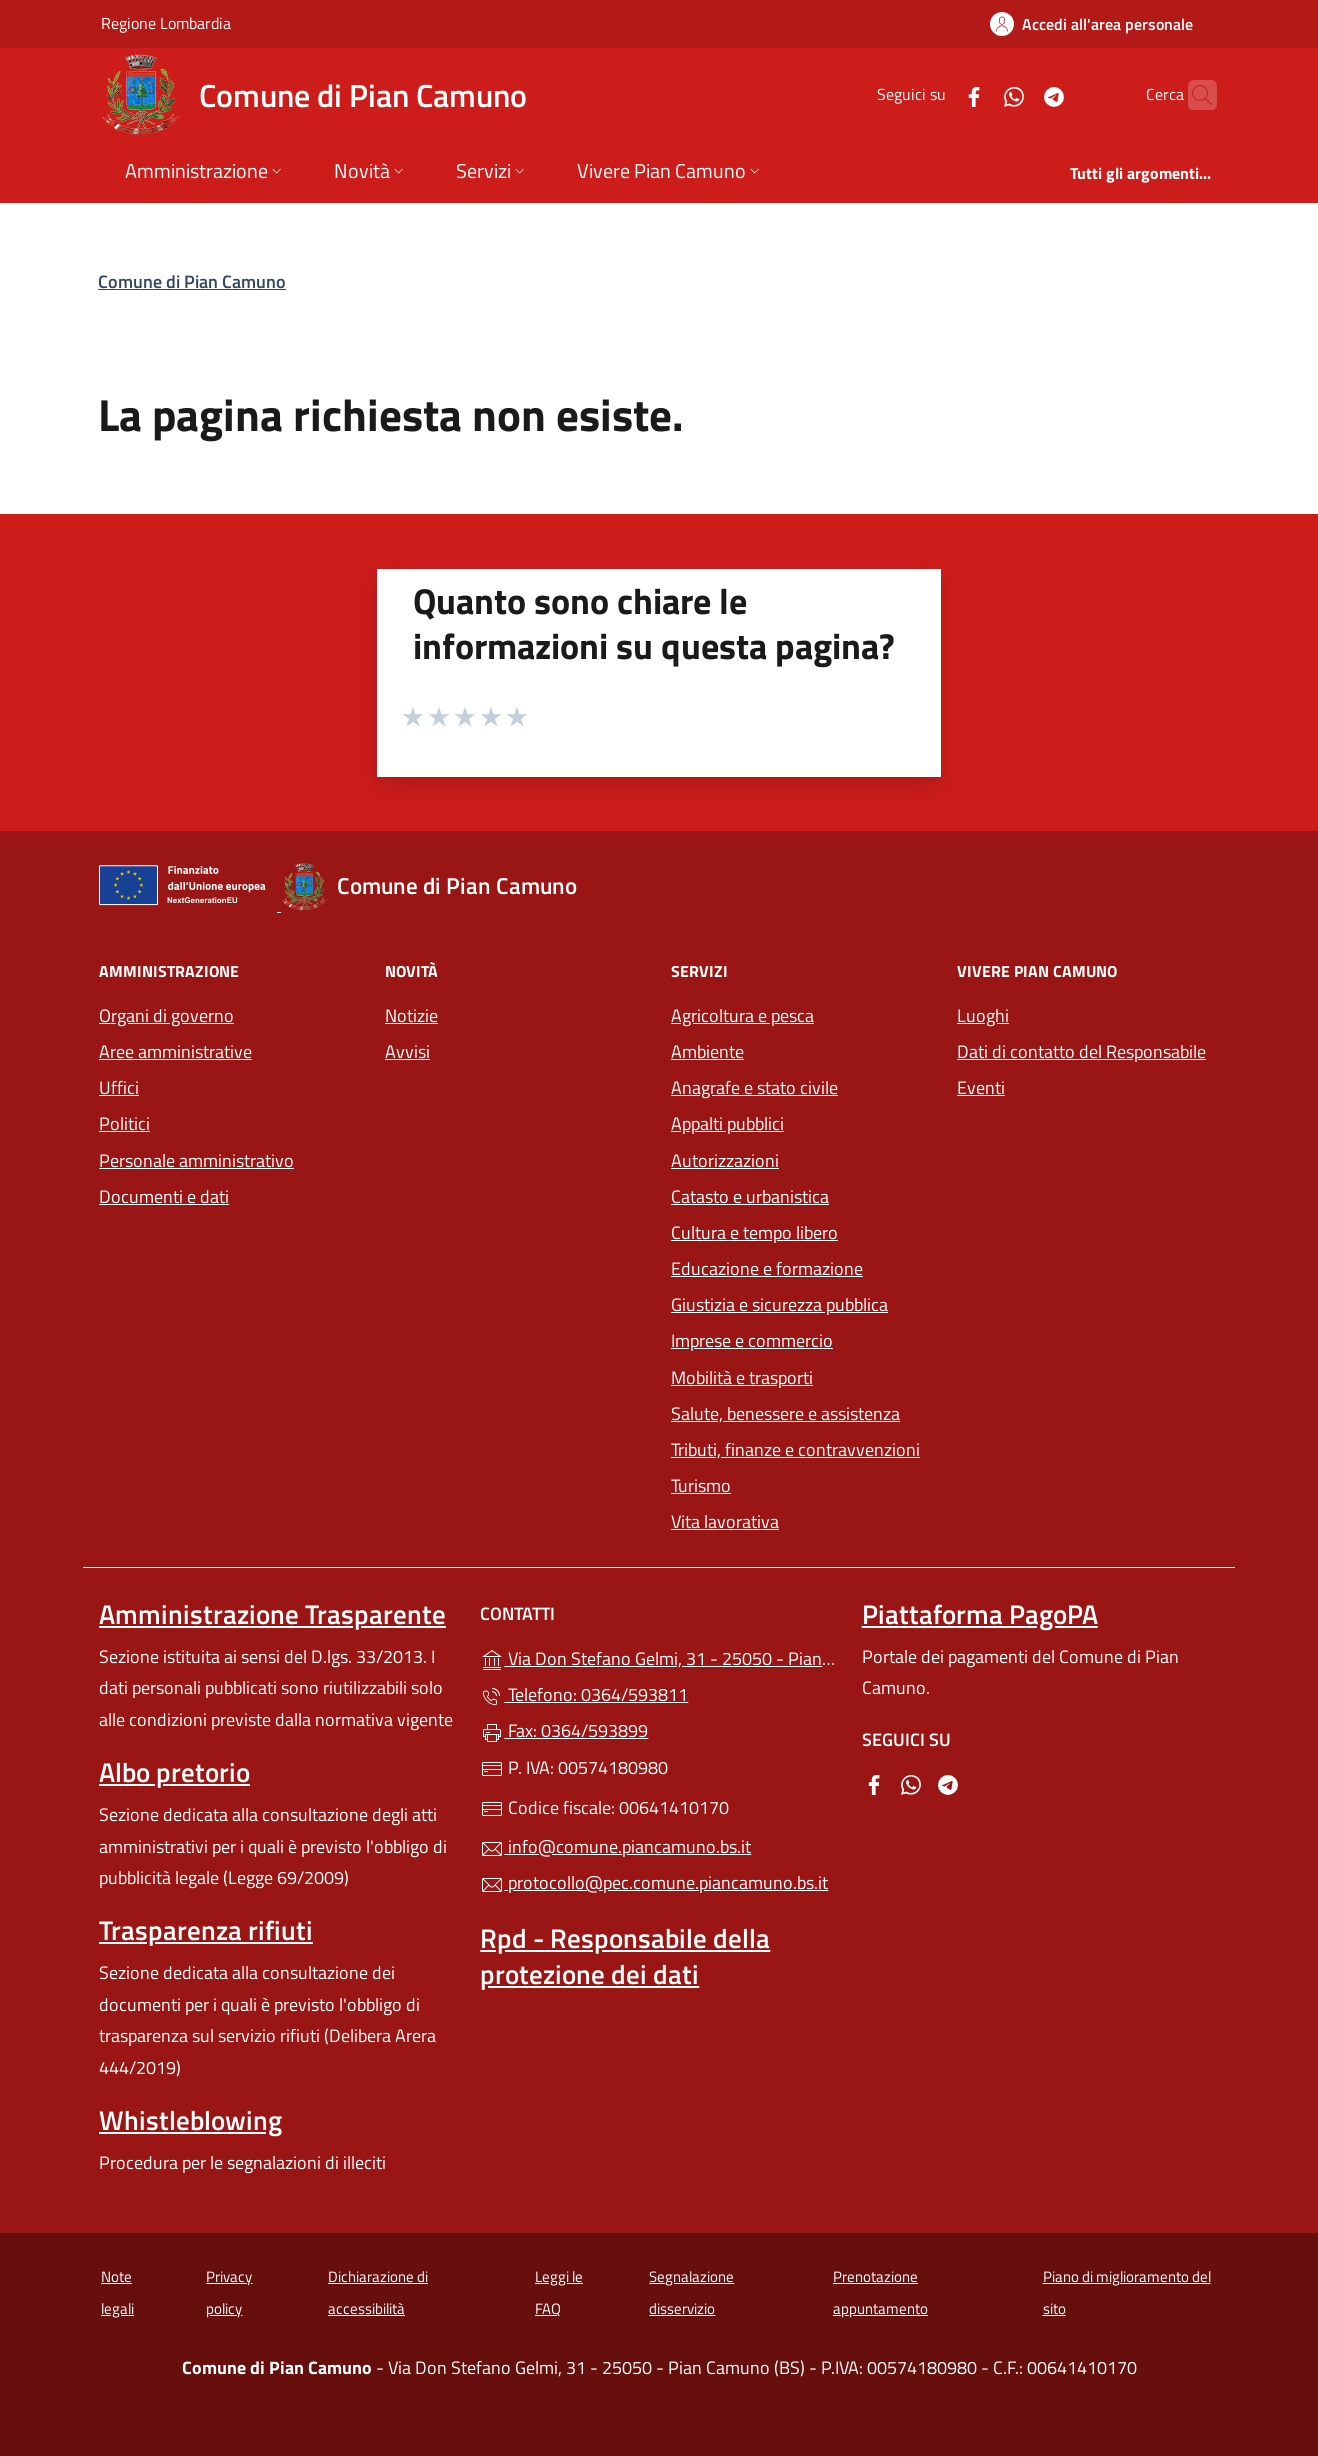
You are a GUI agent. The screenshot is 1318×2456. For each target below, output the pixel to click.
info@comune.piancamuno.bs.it (615, 1846)
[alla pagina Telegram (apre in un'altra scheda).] (1015, 94)
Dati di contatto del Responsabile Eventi (1081, 1069)
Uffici (119, 1087)
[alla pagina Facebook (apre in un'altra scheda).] (935, 94)
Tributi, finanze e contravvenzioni (802, 1447)
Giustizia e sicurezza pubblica (779, 1304)
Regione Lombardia (166, 22)
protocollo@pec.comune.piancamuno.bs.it (654, 1882)
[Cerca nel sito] (1193, 95)
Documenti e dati (164, 1196)
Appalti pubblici (727, 1123)
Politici (124, 1123)
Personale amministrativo (196, 1160)
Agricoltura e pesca (742, 1015)
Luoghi (983, 1015)
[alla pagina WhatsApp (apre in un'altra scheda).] (975, 94)
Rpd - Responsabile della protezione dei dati (625, 1956)
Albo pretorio (174, 1772)
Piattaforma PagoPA (980, 1614)
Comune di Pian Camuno (192, 281)
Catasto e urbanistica (750, 1196)
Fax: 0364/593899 (564, 1730)
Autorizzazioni (725, 1160)
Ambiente (707, 1051)
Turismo (701, 1485)
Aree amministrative (175, 1051)
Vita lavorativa (725, 1521)
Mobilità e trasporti (802, 1375)
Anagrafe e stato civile (754, 1087)
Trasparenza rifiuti (206, 1930)
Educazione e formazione (767, 1268)
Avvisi (407, 1051)
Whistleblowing (190, 2120)
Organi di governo (166, 1015)
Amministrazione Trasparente (272, 1614)
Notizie (411, 1015)
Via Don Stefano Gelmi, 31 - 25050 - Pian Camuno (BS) (658, 1656)
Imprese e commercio (752, 1340)
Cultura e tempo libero (754, 1232)
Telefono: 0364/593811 (584, 1694)
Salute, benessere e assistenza (785, 1413)
